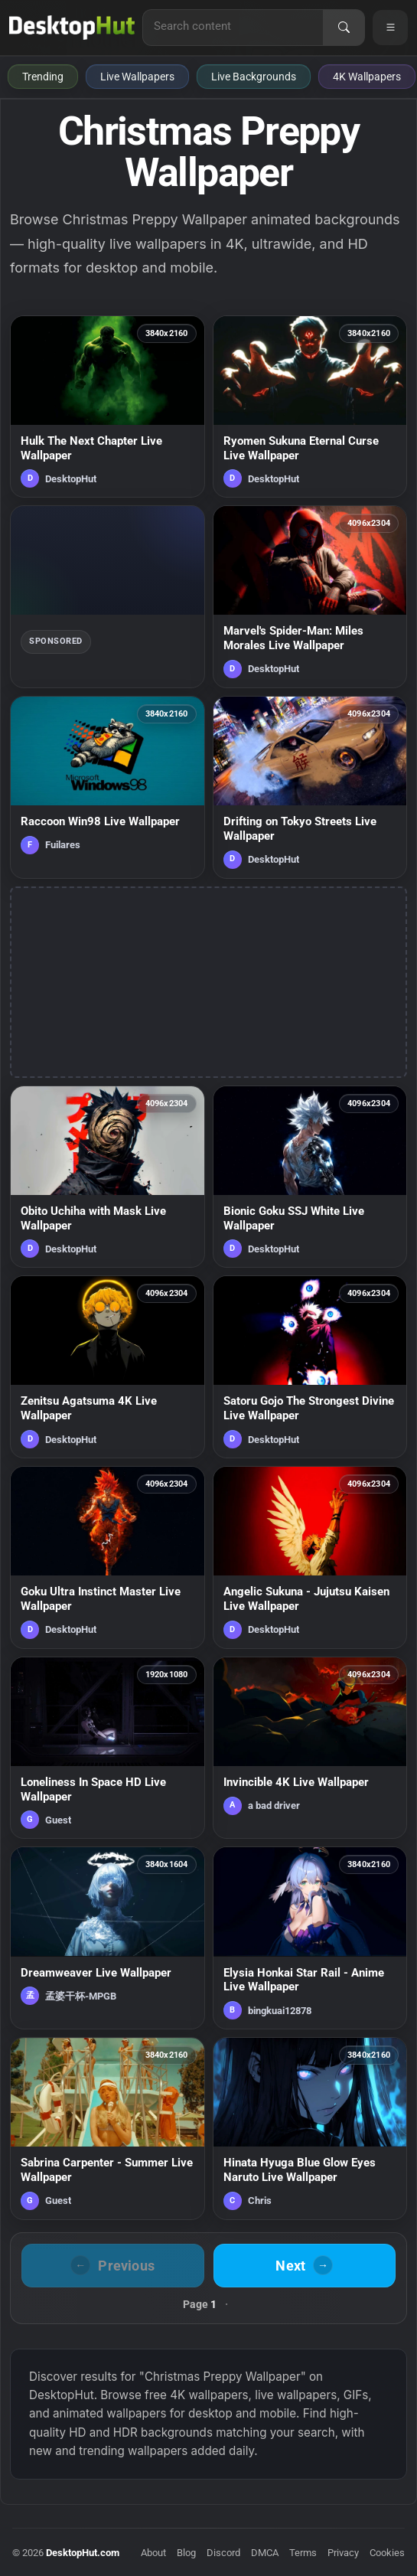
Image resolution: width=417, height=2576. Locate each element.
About (153, 2552)
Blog (186, 2552)
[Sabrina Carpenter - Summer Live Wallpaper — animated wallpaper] (107, 2128)
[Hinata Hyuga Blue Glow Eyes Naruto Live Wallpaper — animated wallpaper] (310, 2128)
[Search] (343, 27)
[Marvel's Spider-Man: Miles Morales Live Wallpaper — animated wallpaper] (310, 596)
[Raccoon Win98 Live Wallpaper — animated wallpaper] (107, 787)
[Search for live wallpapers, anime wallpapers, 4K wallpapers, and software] (233, 26)
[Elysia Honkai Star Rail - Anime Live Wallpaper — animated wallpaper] (310, 1938)
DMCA (265, 2552)
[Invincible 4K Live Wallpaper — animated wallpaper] (310, 1748)
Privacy (343, 2552)
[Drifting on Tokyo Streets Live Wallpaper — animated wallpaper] (310, 787)
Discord (223, 2552)
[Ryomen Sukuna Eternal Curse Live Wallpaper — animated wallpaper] (310, 407)
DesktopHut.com (82, 2552)
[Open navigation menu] (390, 27)
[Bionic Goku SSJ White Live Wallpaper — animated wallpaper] (310, 1177)
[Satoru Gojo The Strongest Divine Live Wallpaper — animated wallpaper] (310, 1367)
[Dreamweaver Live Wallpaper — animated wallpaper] (107, 1938)
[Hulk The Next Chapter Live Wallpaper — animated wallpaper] (107, 407)
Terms (303, 2552)
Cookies (387, 2552)
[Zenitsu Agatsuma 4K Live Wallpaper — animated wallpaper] (107, 1367)
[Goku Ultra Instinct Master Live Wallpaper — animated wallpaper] (107, 1557)
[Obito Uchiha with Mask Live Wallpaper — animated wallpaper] (107, 1177)
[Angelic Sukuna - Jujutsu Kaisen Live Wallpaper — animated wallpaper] (310, 1557)
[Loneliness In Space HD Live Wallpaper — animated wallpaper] (107, 1748)
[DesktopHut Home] (72, 27)
